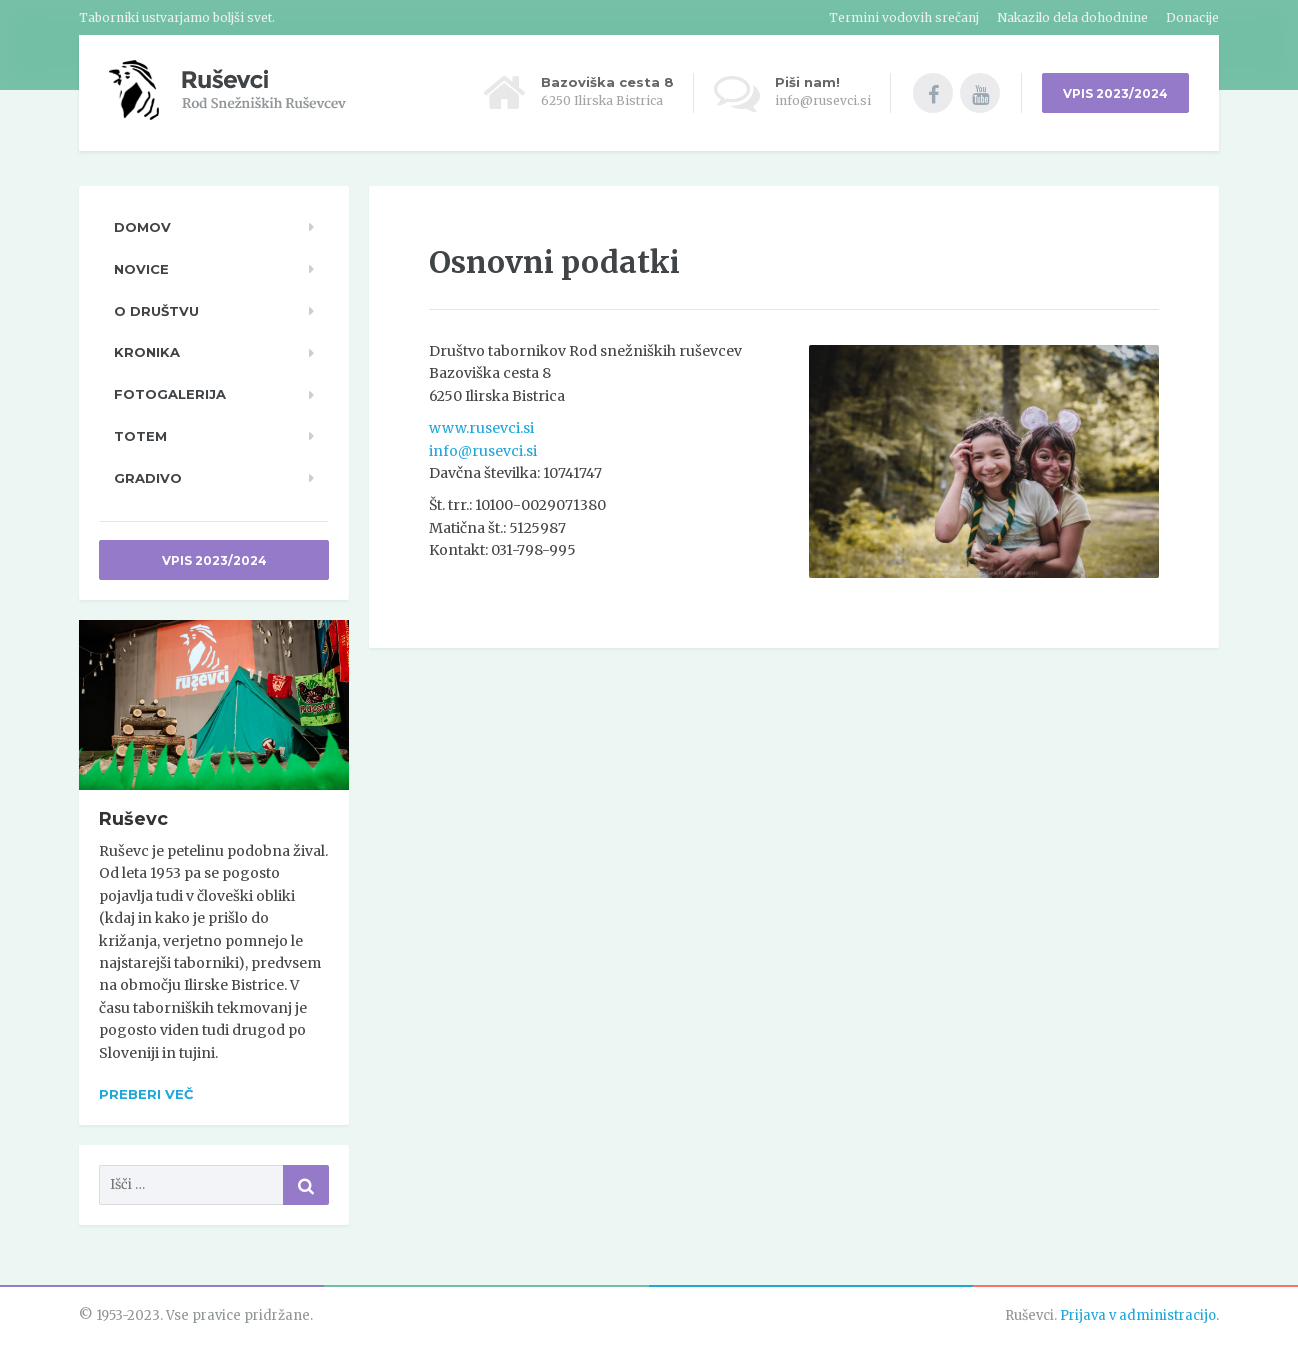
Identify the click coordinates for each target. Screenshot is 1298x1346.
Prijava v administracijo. (1139, 1315)
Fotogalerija (170, 394)
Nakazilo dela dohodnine (1072, 17)
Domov (142, 227)
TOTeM (140, 436)
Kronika (147, 352)
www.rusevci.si (481, 428)
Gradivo (148, 478)
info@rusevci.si (483, 451)
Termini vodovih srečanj (904, 17)
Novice (141, 269)
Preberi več (146, 1094)
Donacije (1192, 17)
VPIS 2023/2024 (1115, 93)
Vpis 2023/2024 (214, 560)
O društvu (156, 311)
